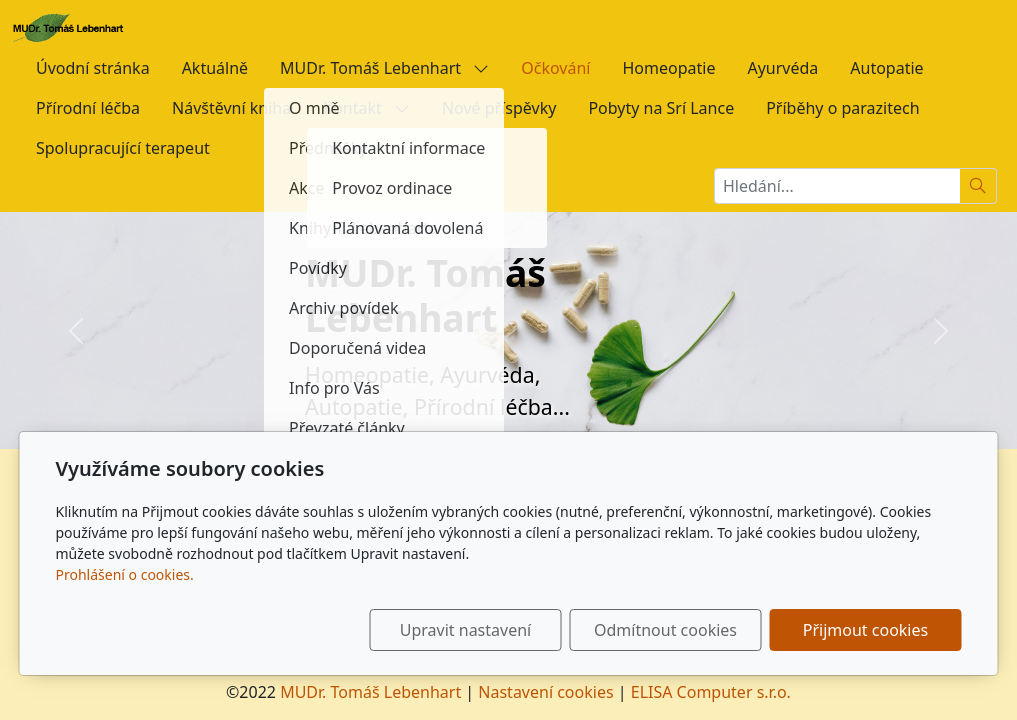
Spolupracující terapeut (123, 148)
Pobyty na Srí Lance (661, 108)
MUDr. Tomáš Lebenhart (384, 68)
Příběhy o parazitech (842, 108)
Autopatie (886, 68)
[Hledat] (978, 186)
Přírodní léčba (88, 108)
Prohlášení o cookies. (125, 574)
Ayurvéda (782, 68)
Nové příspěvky (499, 108)
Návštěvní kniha (231, 108)
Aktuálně (215, 68)
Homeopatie (668, 68)
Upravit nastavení (465, 630)
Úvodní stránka (93, 68)
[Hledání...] (837, 186)
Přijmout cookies (865, 630)
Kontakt (366, 108)
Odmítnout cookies (665, 630)
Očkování (555, 68)
